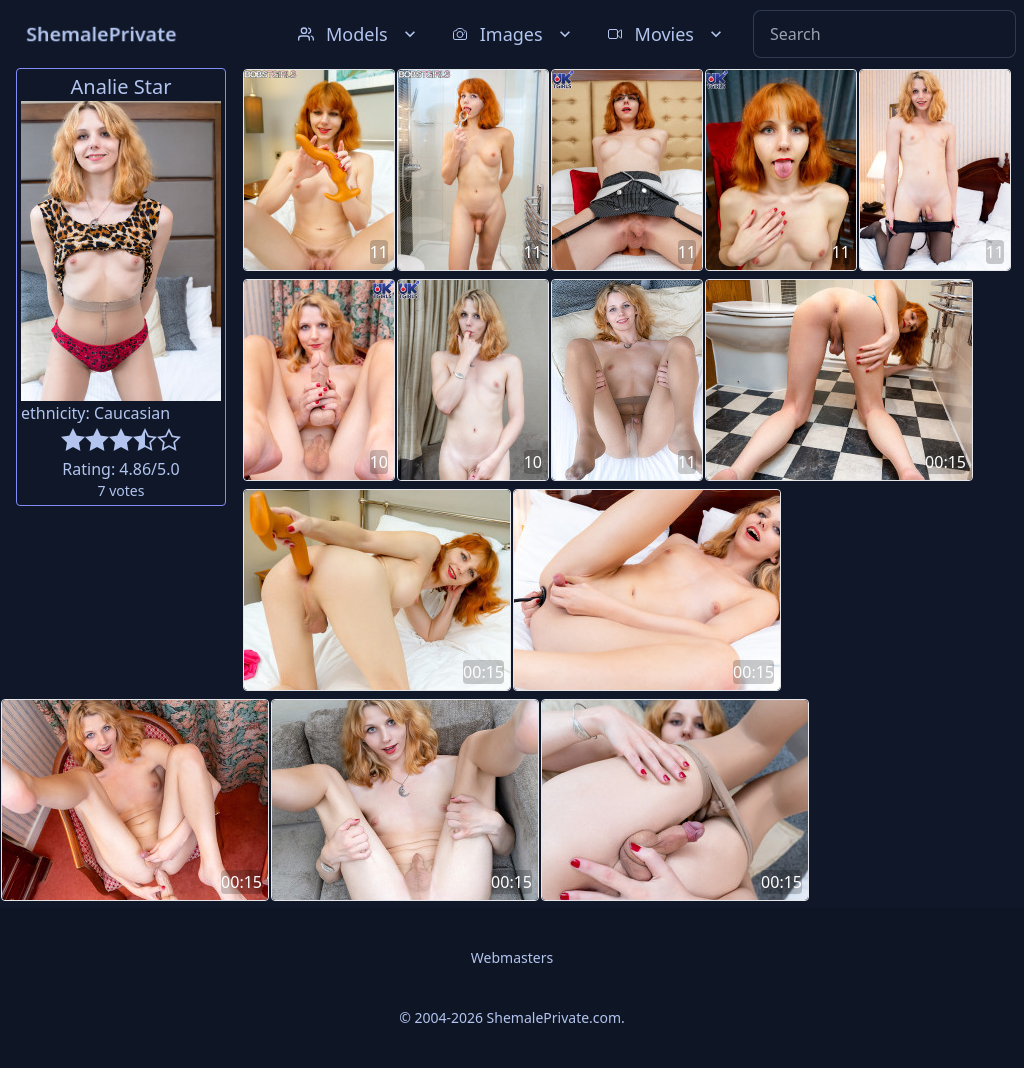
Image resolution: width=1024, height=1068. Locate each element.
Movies (666, 34)
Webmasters (512, 957)
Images (513, 34)
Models (359, 34)
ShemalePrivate (101, 33)
